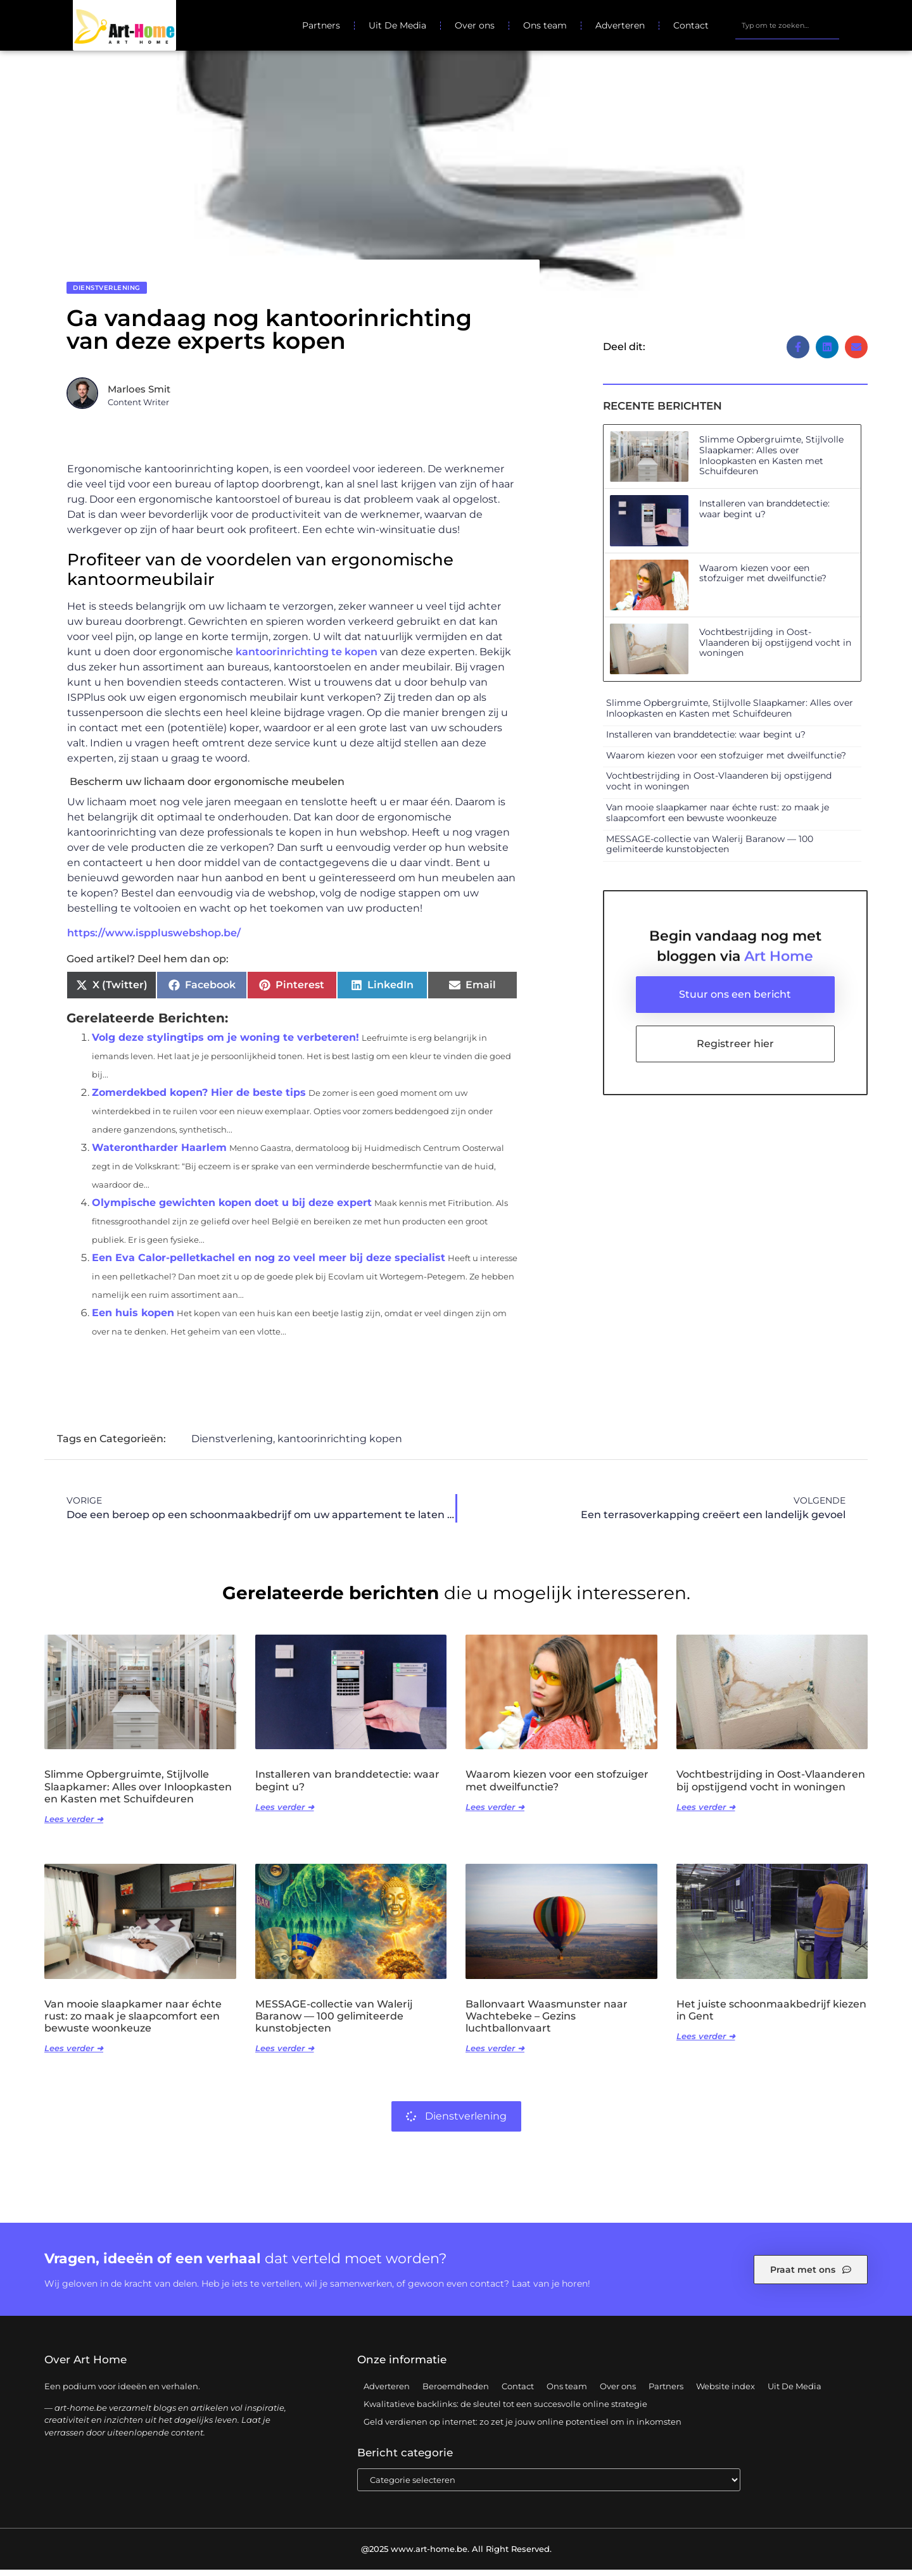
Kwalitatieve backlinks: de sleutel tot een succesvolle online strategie (505, 2410)
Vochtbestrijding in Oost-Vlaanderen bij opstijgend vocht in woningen (775, 648)
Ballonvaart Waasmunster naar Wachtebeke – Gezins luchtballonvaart (547, 2022)
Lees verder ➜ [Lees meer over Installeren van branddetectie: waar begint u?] (284, 1813)
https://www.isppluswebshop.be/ (154, 939)
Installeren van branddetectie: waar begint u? (764, 515)
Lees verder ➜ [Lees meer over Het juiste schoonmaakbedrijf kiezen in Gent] (705, 2042)
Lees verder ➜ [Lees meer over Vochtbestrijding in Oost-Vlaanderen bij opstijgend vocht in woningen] (705, 1813)
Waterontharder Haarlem (159, 1154)
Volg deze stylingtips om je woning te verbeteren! (225, 1044)
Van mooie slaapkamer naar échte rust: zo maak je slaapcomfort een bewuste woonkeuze (717, 819)
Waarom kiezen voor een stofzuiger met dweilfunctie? (762, 580)
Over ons (475, 25)
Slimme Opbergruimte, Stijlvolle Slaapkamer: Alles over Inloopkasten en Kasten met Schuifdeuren (771, 461)
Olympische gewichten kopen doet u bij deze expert (232, 1209)
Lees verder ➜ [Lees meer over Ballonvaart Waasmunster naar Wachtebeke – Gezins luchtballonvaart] (495, 2054)
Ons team (545, 25)
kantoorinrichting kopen (339, 1445)
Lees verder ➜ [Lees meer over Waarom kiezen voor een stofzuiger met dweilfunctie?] (495, 1813)
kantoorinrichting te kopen (306, 659)
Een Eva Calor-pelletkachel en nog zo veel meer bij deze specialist (268, 1264)
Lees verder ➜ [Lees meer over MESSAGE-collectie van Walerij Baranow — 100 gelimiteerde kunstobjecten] (284, 2054)
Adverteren (620, 25)
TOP (871, 2525)
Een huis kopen (133, 1319)
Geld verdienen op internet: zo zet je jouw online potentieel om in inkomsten (522, 2428)
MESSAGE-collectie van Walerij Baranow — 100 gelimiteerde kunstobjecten (709, 850)
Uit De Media (397, 25)
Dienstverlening (107, 294)
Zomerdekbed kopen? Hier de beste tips (199, 1099)
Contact (691, 25)
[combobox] (787, 25)
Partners (321, 25)
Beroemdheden (455, 2392)
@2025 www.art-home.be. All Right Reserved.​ (456, 2555)
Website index (725, 2392)
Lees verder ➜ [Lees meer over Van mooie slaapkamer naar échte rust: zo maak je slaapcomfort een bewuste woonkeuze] (73, 2054)
